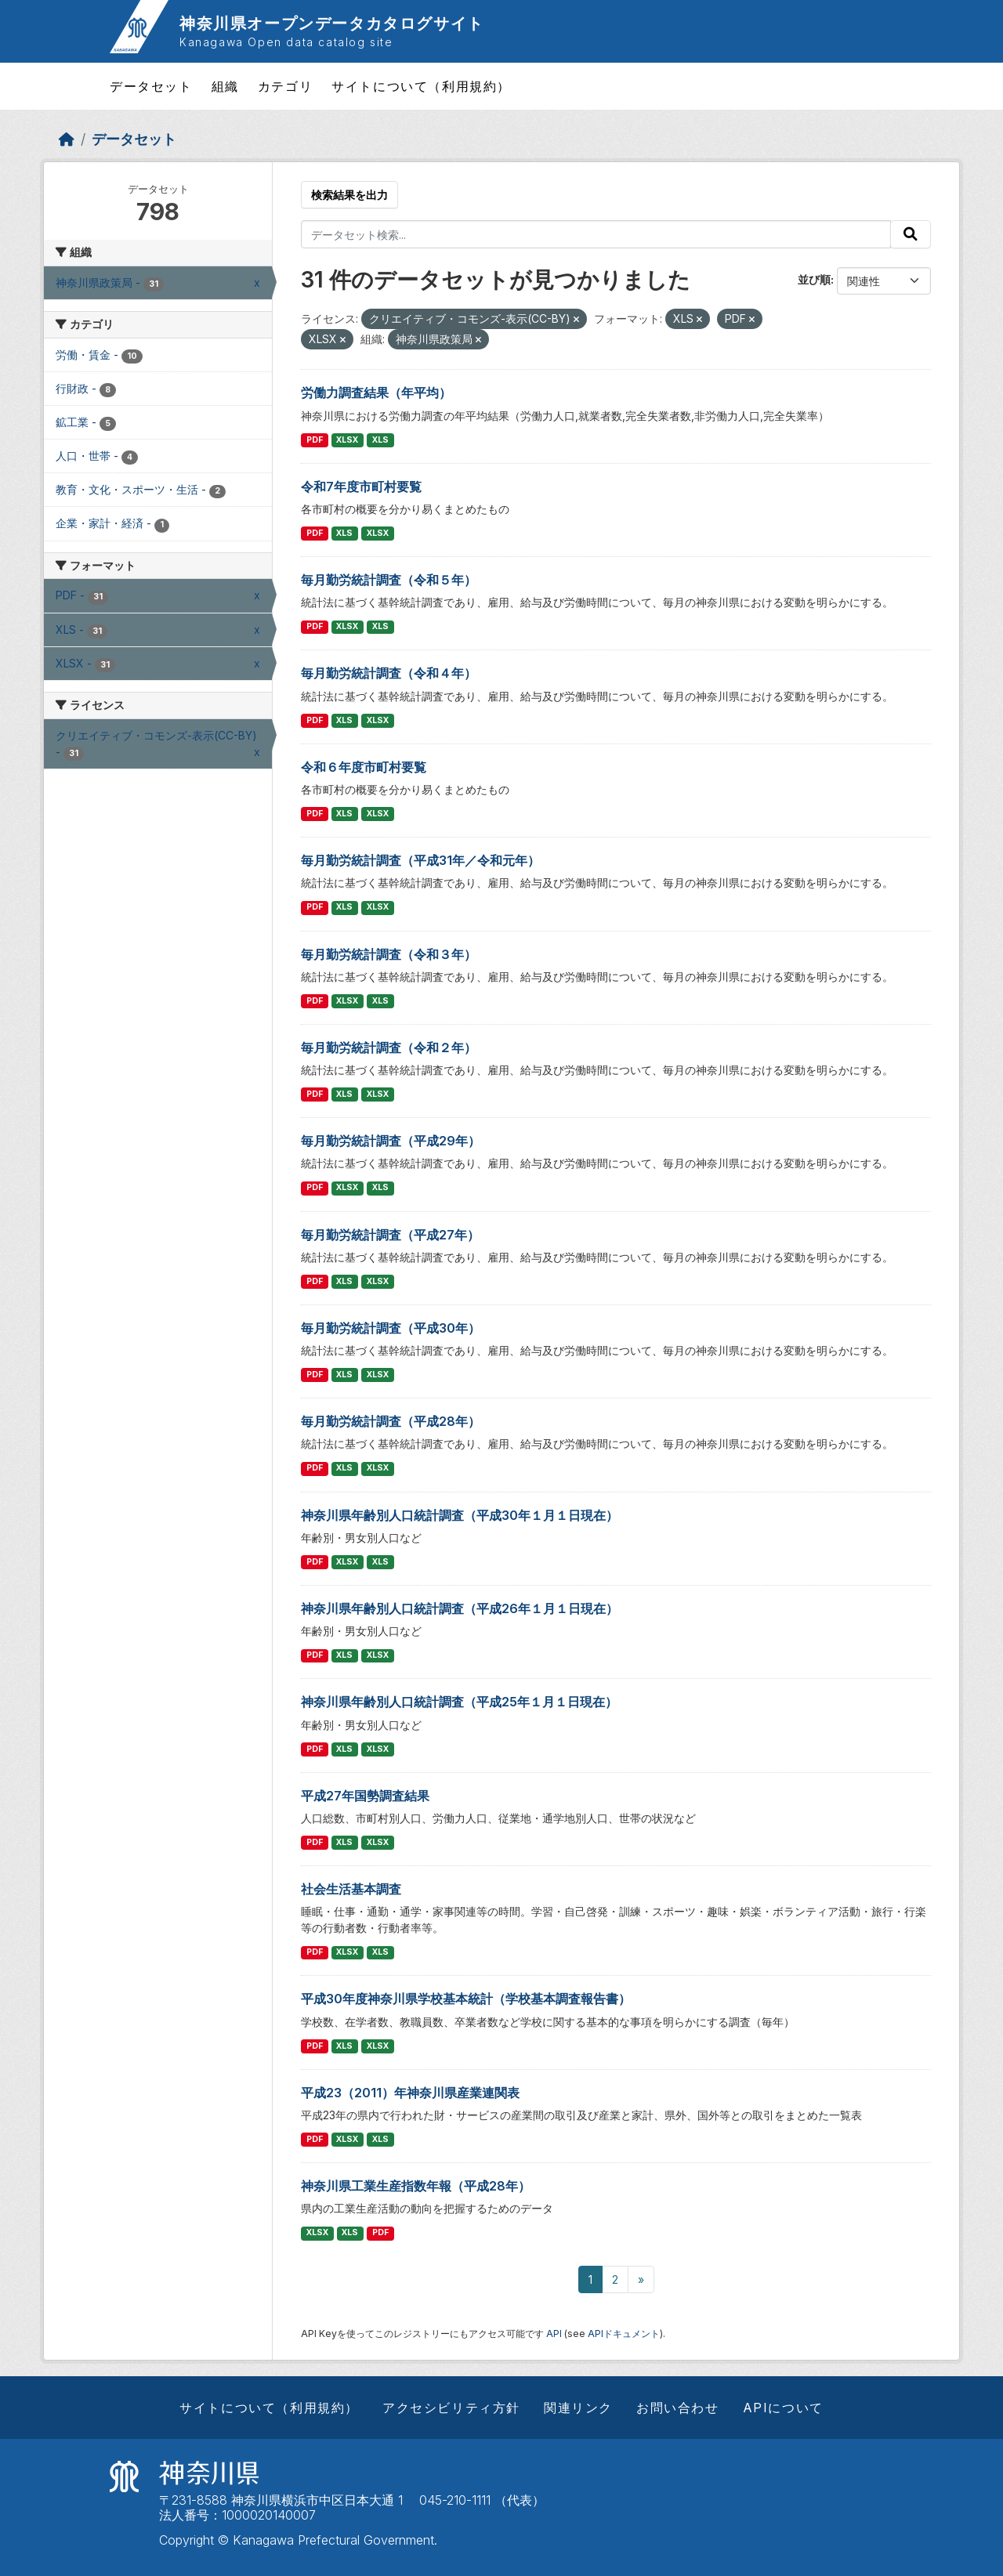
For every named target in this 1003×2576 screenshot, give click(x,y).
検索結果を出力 (349, 194)
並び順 (814, 279)
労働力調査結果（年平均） (376, 392)
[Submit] (910, 234)
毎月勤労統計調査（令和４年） (388, 673)
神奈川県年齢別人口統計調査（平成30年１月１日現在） (459, 1515)
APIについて (783, 2407)
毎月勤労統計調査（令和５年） (388, 580)
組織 (225, 86)
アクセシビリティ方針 (451, 2407)
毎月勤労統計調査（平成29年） (390, 1141)
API (554, 2333)
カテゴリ (285, 86)
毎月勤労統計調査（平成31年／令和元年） (420, 860)
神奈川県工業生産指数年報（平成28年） (415, 2186)
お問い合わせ (677, 2407)
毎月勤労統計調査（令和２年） (388, 1047)
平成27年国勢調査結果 (365, 1796)
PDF (314, 440)
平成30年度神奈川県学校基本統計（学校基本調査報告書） (466, 1998)
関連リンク (578, 2407)
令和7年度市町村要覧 (361, 486)
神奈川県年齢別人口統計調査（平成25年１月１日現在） (459, 1701)
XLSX (347, 440)
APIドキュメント (624, 2333)
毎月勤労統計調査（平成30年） (390, 1328)
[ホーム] (66, 139)
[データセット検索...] (596, 234)
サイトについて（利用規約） (421, 86)
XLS (380, 440)
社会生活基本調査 (351, 1889)
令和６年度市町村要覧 (363, 767)
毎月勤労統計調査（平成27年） (390, 1235)
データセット (151, 86)
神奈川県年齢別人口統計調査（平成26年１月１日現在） (459, 1608)
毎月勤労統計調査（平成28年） (390, 1421)
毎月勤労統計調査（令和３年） (388, 954)
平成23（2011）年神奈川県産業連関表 (410, 2092)
